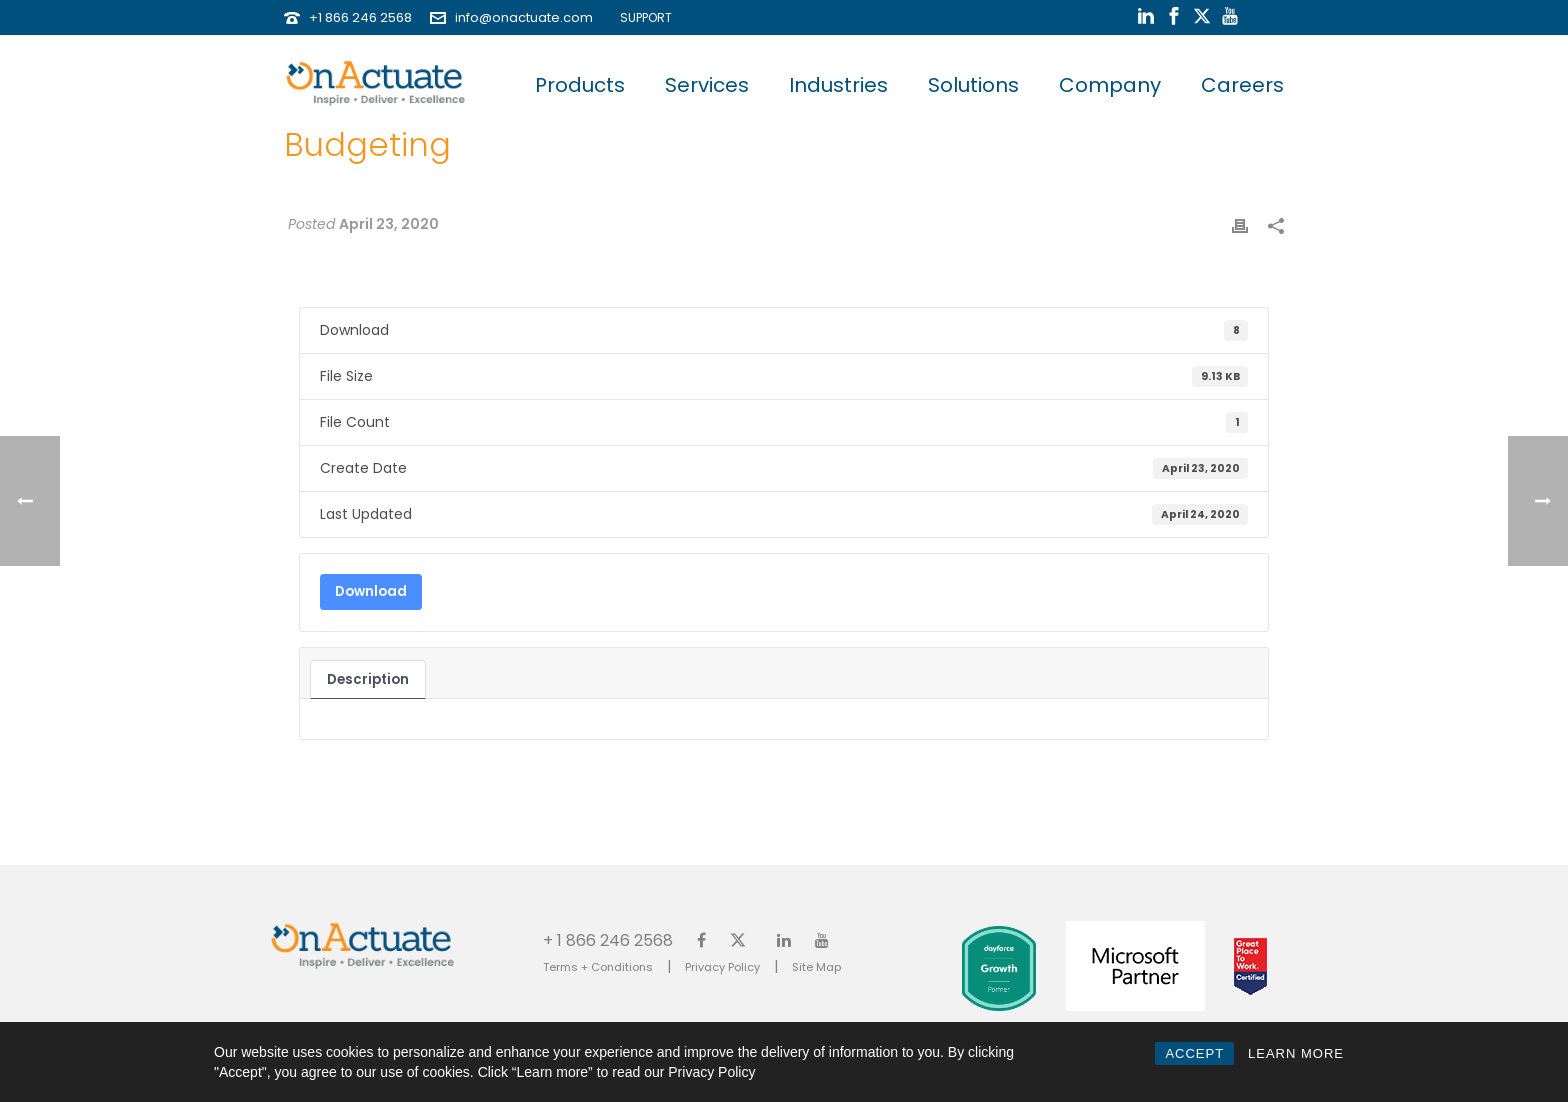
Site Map (816, 967)
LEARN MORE (1296, 1053)
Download (371, 591)
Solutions (973, 85)
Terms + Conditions (598, 967)
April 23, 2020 (389, 224)
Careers (1242, 85)
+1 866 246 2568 (360, 17)
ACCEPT (1194, 1053)
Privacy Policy (722, 967)
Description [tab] (368, 679)
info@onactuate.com (524, 17)
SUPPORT (641, 17)
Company (1110, 85)
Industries (838, 85)
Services (707, 85)
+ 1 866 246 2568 (608, 939)
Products (580, 85)
